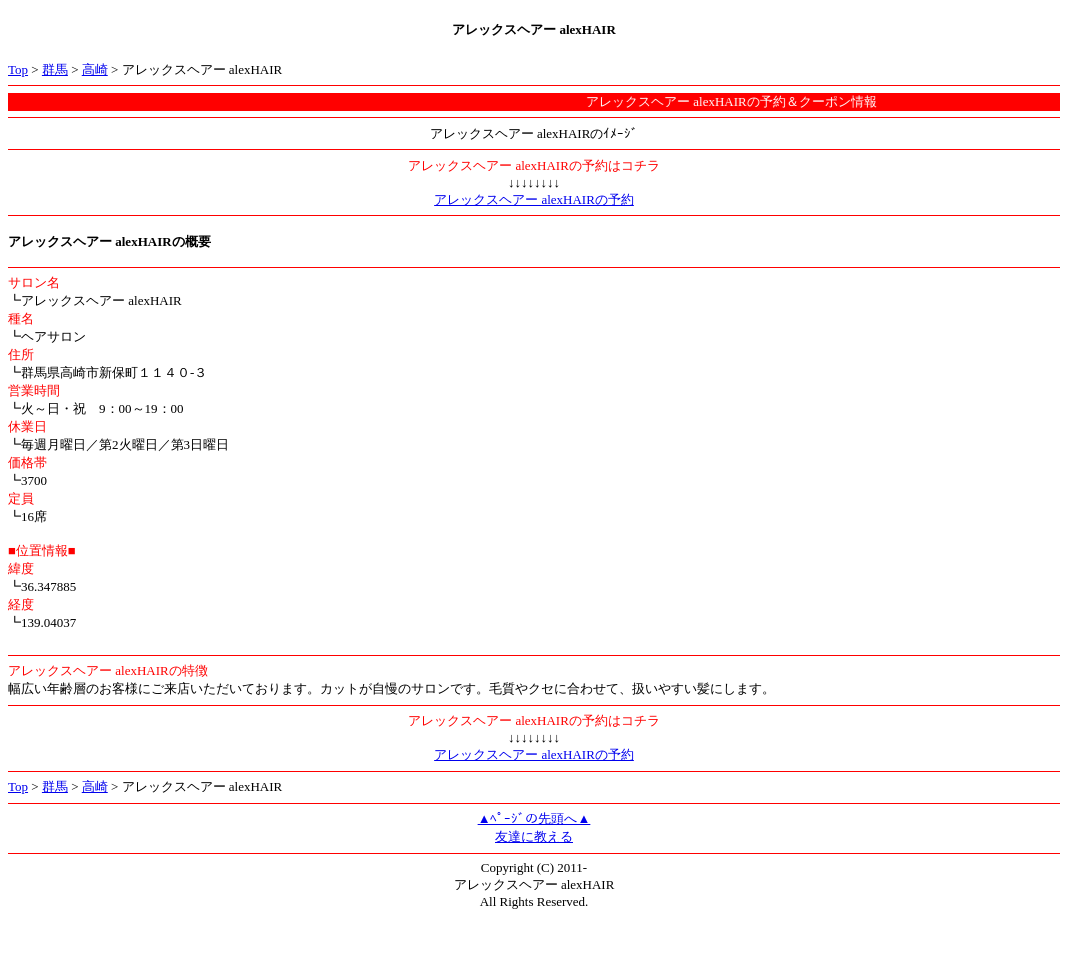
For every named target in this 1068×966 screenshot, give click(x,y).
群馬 (55, 69)
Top (18, 69)
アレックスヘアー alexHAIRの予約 (534, 199)
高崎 (95, 69)
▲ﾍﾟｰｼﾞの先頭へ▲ (534, 818)
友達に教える (534, 836)
